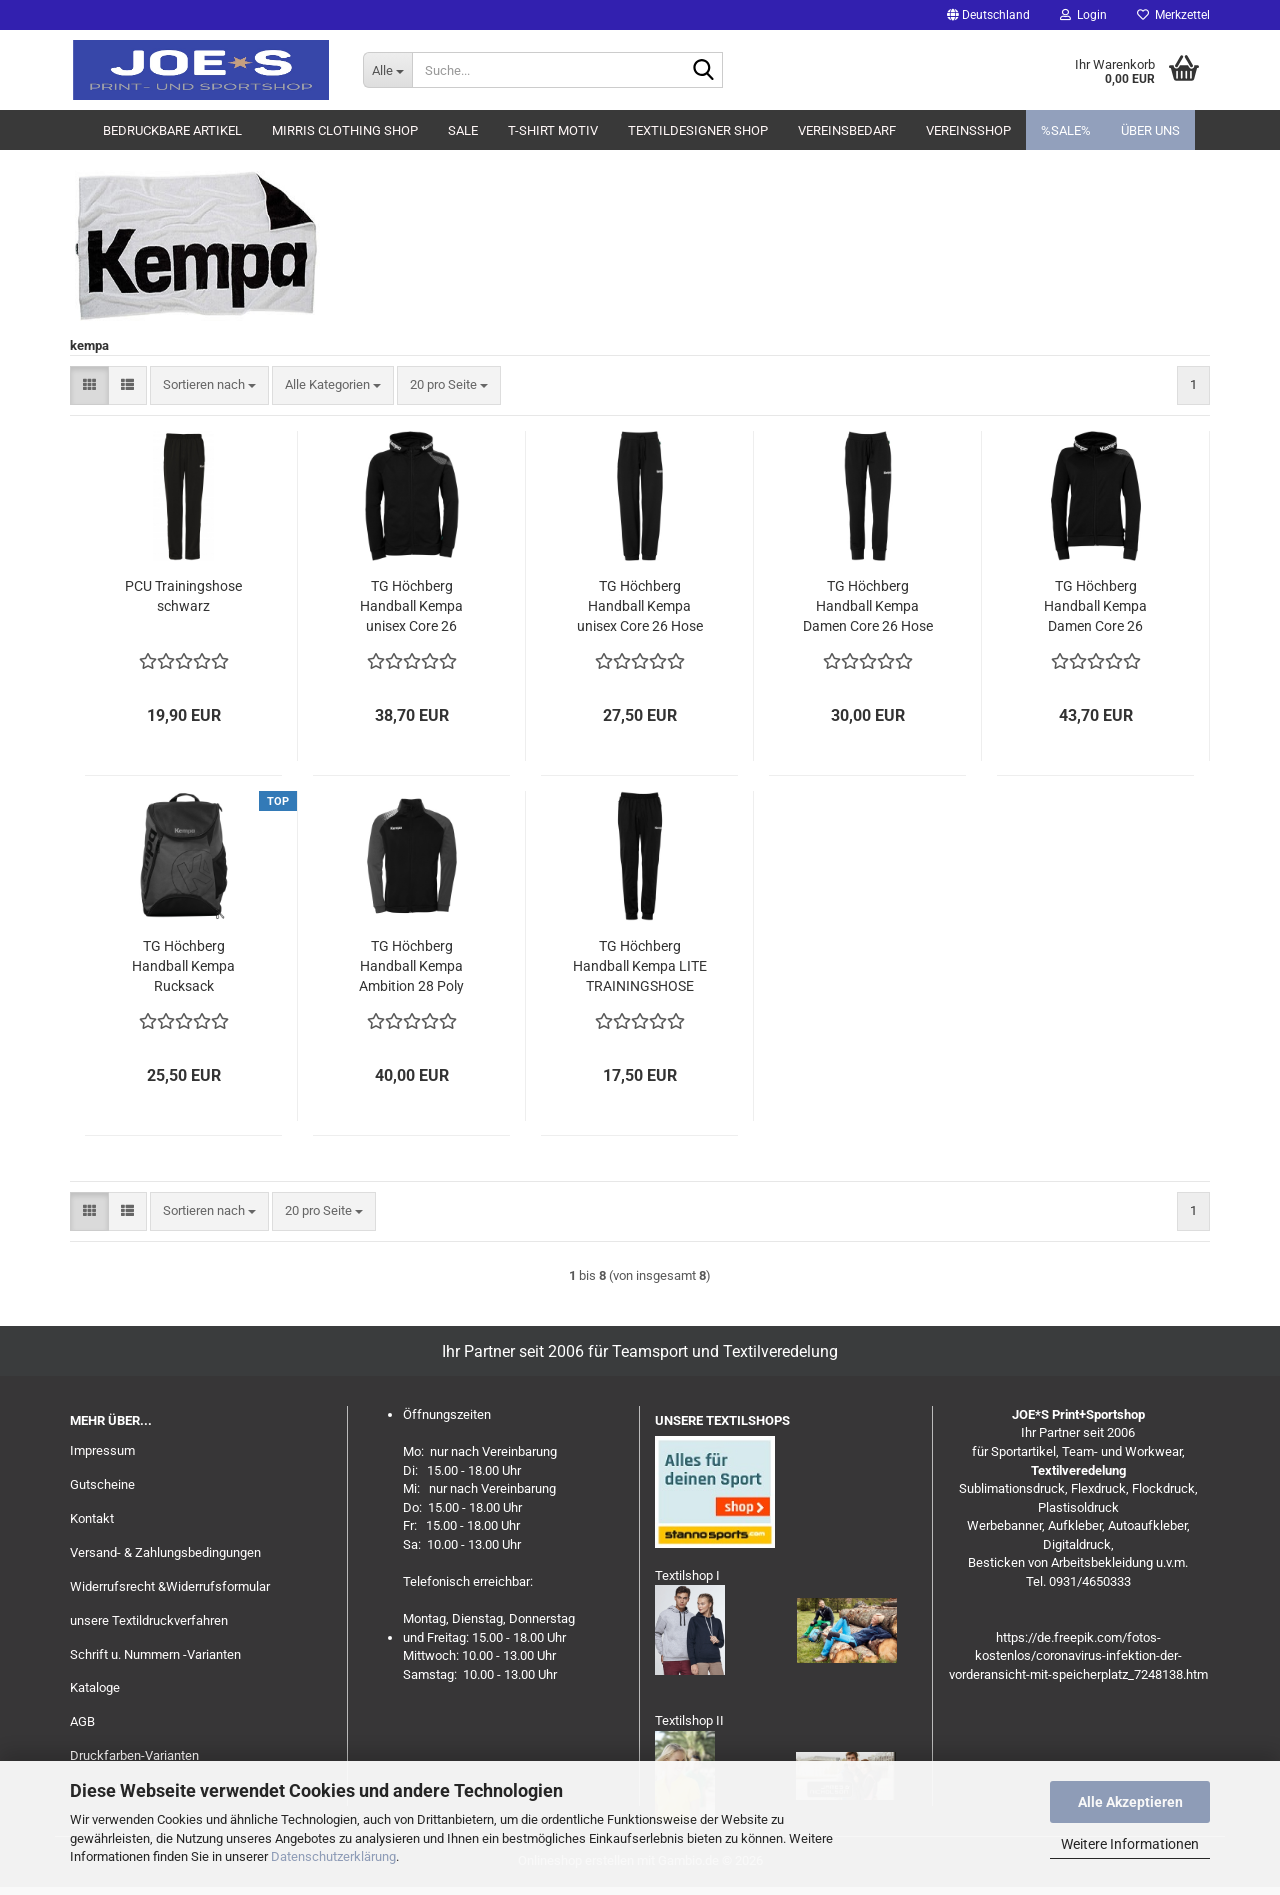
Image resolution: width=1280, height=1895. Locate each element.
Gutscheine (102, 1484)
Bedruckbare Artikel (172, 130)
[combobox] (209, 385)
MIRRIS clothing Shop (345, 130)
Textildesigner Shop (698, 130)
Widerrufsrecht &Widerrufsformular (170, 1586)
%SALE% (1066, 130)
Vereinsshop (968, 130)
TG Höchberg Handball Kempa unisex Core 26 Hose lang (640, 607)
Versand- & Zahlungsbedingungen (165, 1552)
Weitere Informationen (1130, 1844)
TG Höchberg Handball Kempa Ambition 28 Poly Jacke (411, 967)
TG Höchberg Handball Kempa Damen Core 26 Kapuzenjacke (1095, 607)
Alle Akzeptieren (1130, 1802)
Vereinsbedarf (847, 130)
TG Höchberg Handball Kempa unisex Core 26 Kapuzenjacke (411, 607)
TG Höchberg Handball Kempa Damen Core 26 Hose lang (868, 607)
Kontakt (92, 1518)
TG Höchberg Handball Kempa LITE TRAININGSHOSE (640, 966)
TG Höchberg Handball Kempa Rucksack (183, 966)
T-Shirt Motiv (553, 130)
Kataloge (95, 1687)
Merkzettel (1173, 15)
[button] (988, 15)
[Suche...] (387, 70)
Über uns (1150, 130)
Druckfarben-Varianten (134, 1755)
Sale (463, 130)
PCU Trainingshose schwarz (183, 596)
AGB (82, 1721)
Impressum (102, 1450)
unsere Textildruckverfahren (149, 1620)
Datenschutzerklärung (333, 1856)
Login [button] (1083, 15)
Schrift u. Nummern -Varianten (155, 1654)
